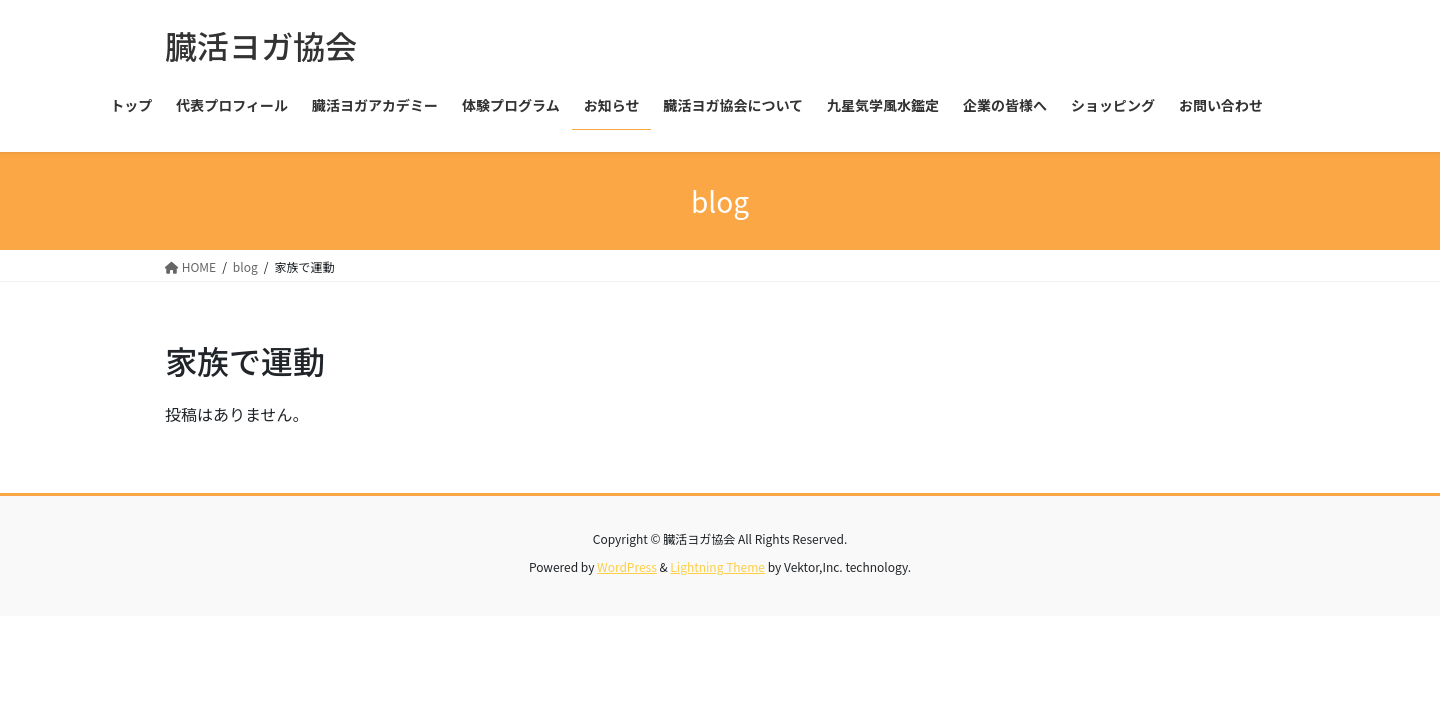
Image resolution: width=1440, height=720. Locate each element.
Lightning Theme (717, 566)
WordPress (627, 566)
